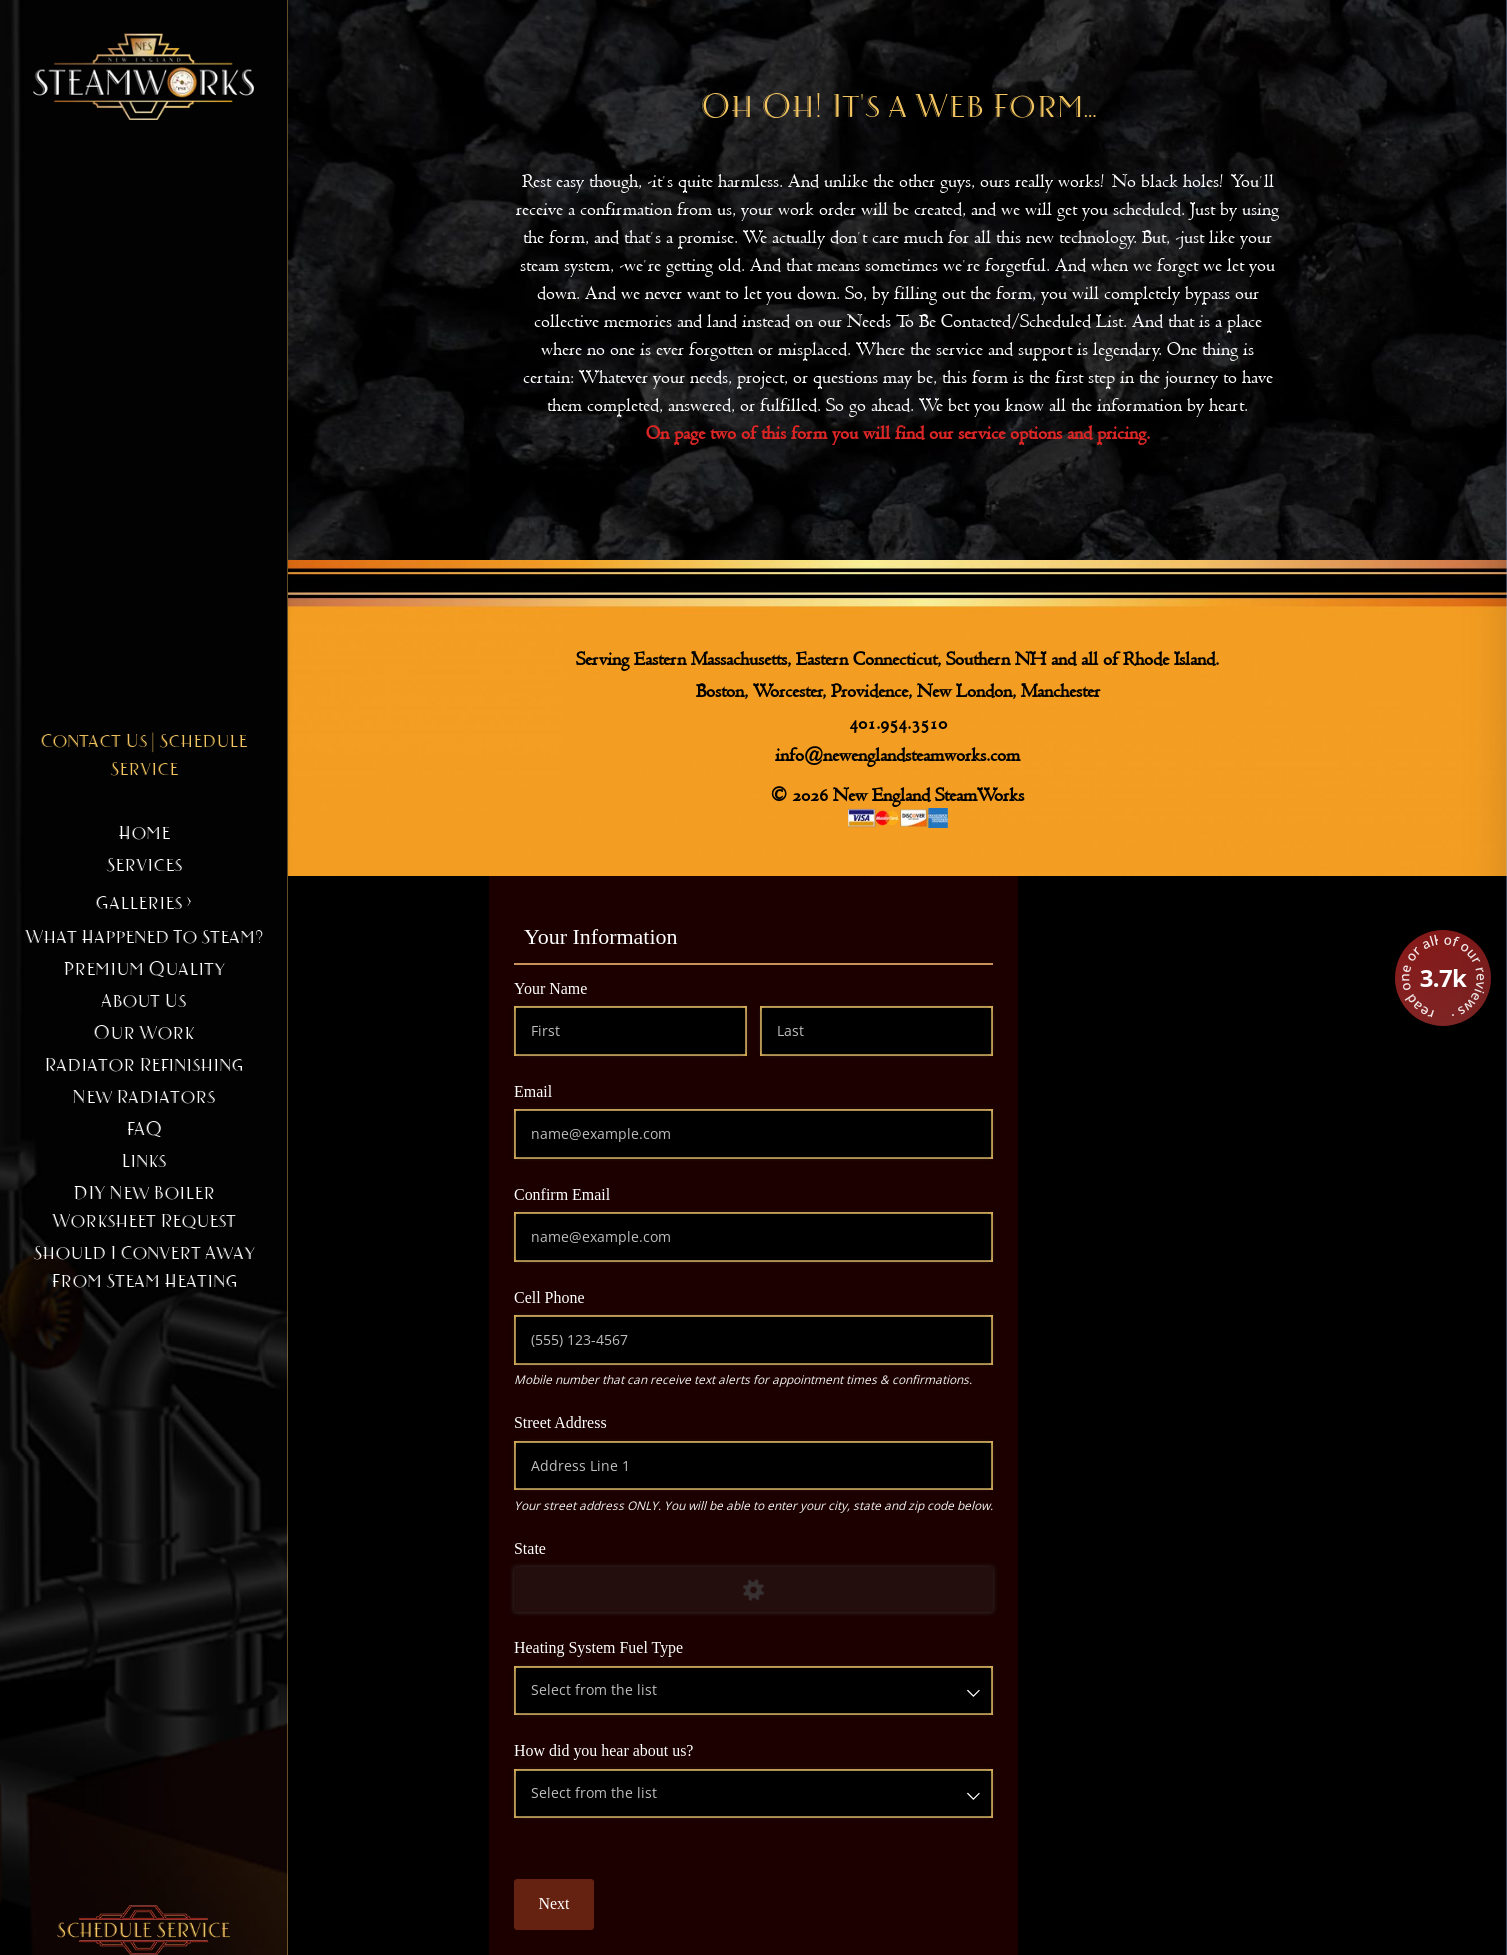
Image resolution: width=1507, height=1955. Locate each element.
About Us (143, 1002)
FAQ (144, 1130)
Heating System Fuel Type (630, 1646)
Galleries (143, 904)
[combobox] (753, 1690)
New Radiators (143, 1098)
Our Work (143, 1034)
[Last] (876, 1030)
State (562, 1547)
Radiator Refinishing (143, 1066)
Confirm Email (594, 1193)
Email (565, 1090)
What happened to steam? (144, 938)
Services (144, 866)
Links (143, 1162)
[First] (630, 1030)
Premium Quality (144, 970)
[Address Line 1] (753, 1465)
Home (144, 834)
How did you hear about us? (635, 1749)
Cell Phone (581, 1296)
